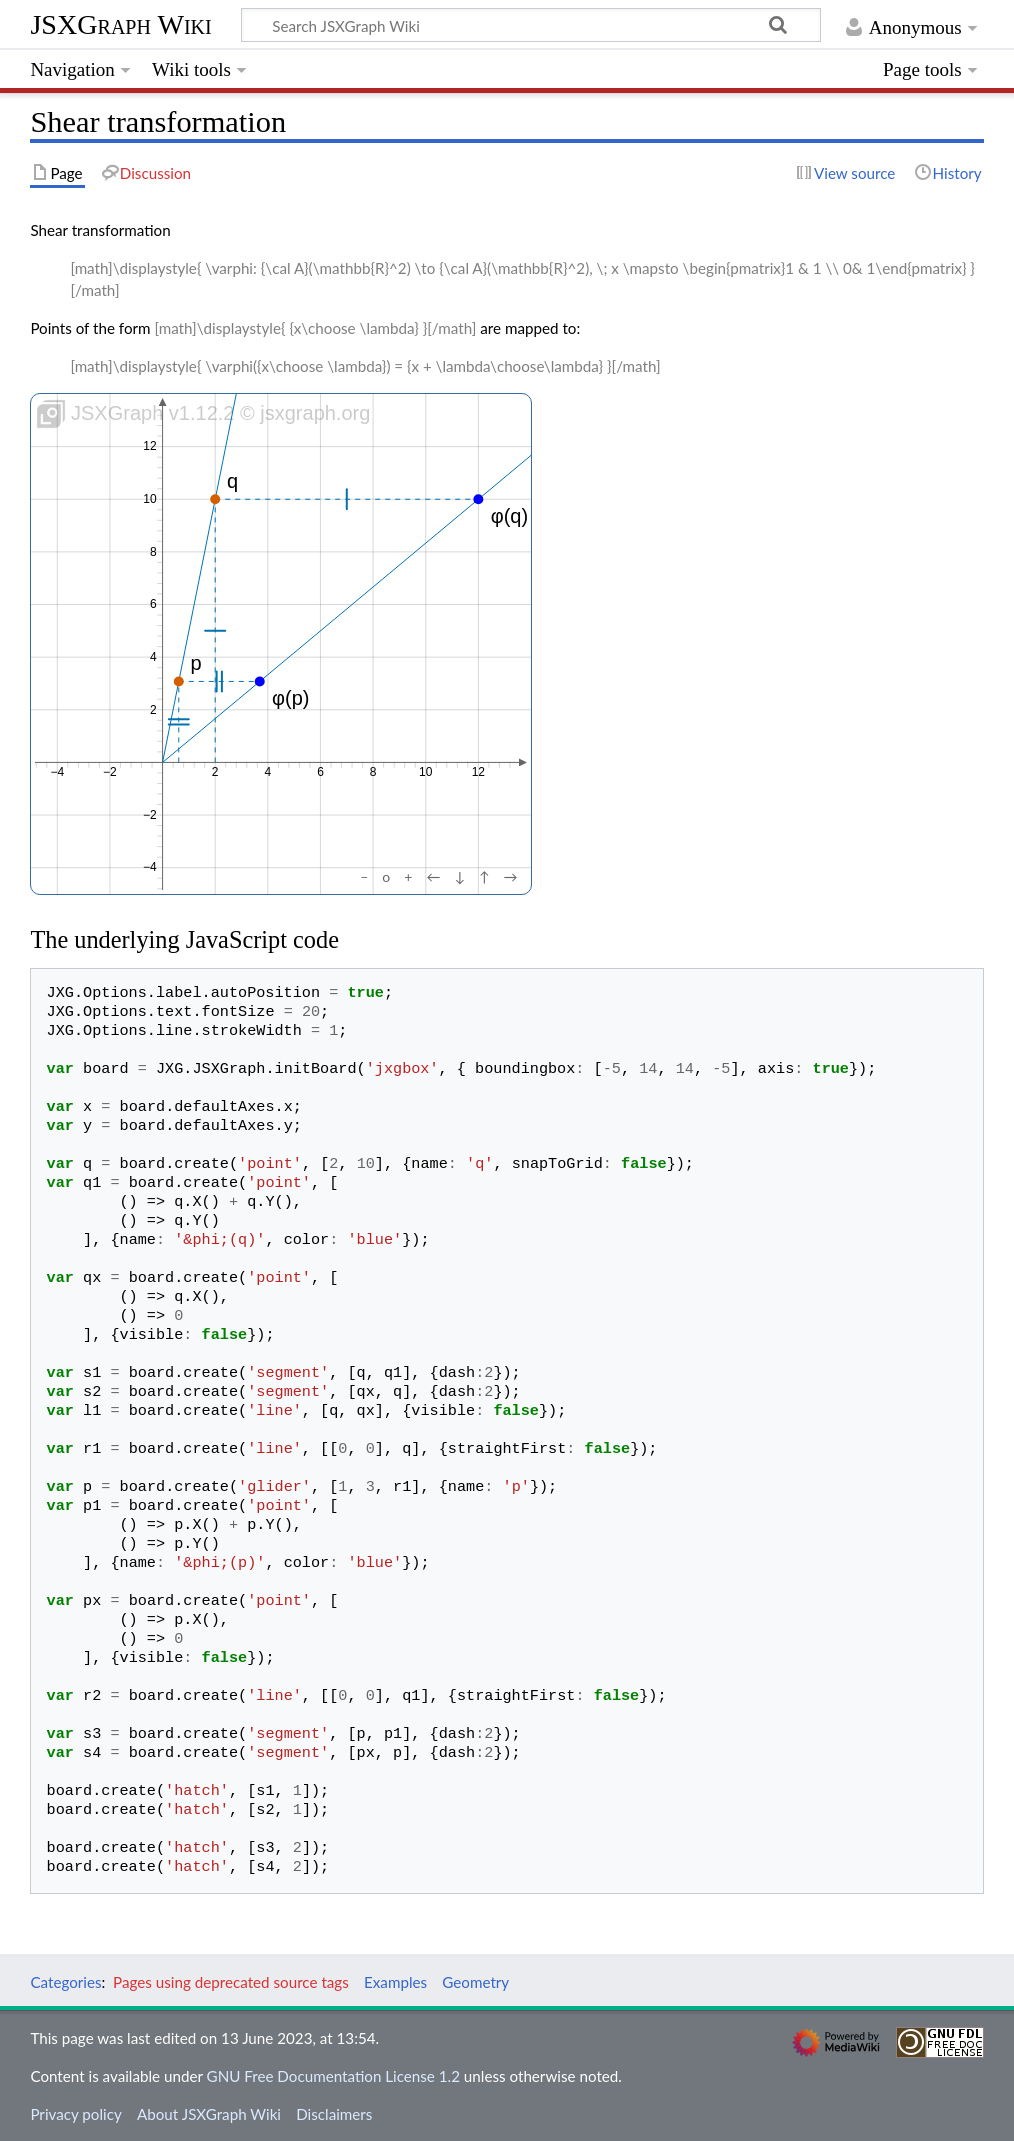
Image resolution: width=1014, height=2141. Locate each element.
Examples (395, 1982)
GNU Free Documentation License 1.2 (333, 2076)
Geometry (475, 1982)
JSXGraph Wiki (120, 24)
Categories (65, 1982)
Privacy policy (75, 2114)
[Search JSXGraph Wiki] (531, 25)
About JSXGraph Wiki (209, 2114)
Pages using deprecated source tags (231, 1982)
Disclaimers (334, 2114)
